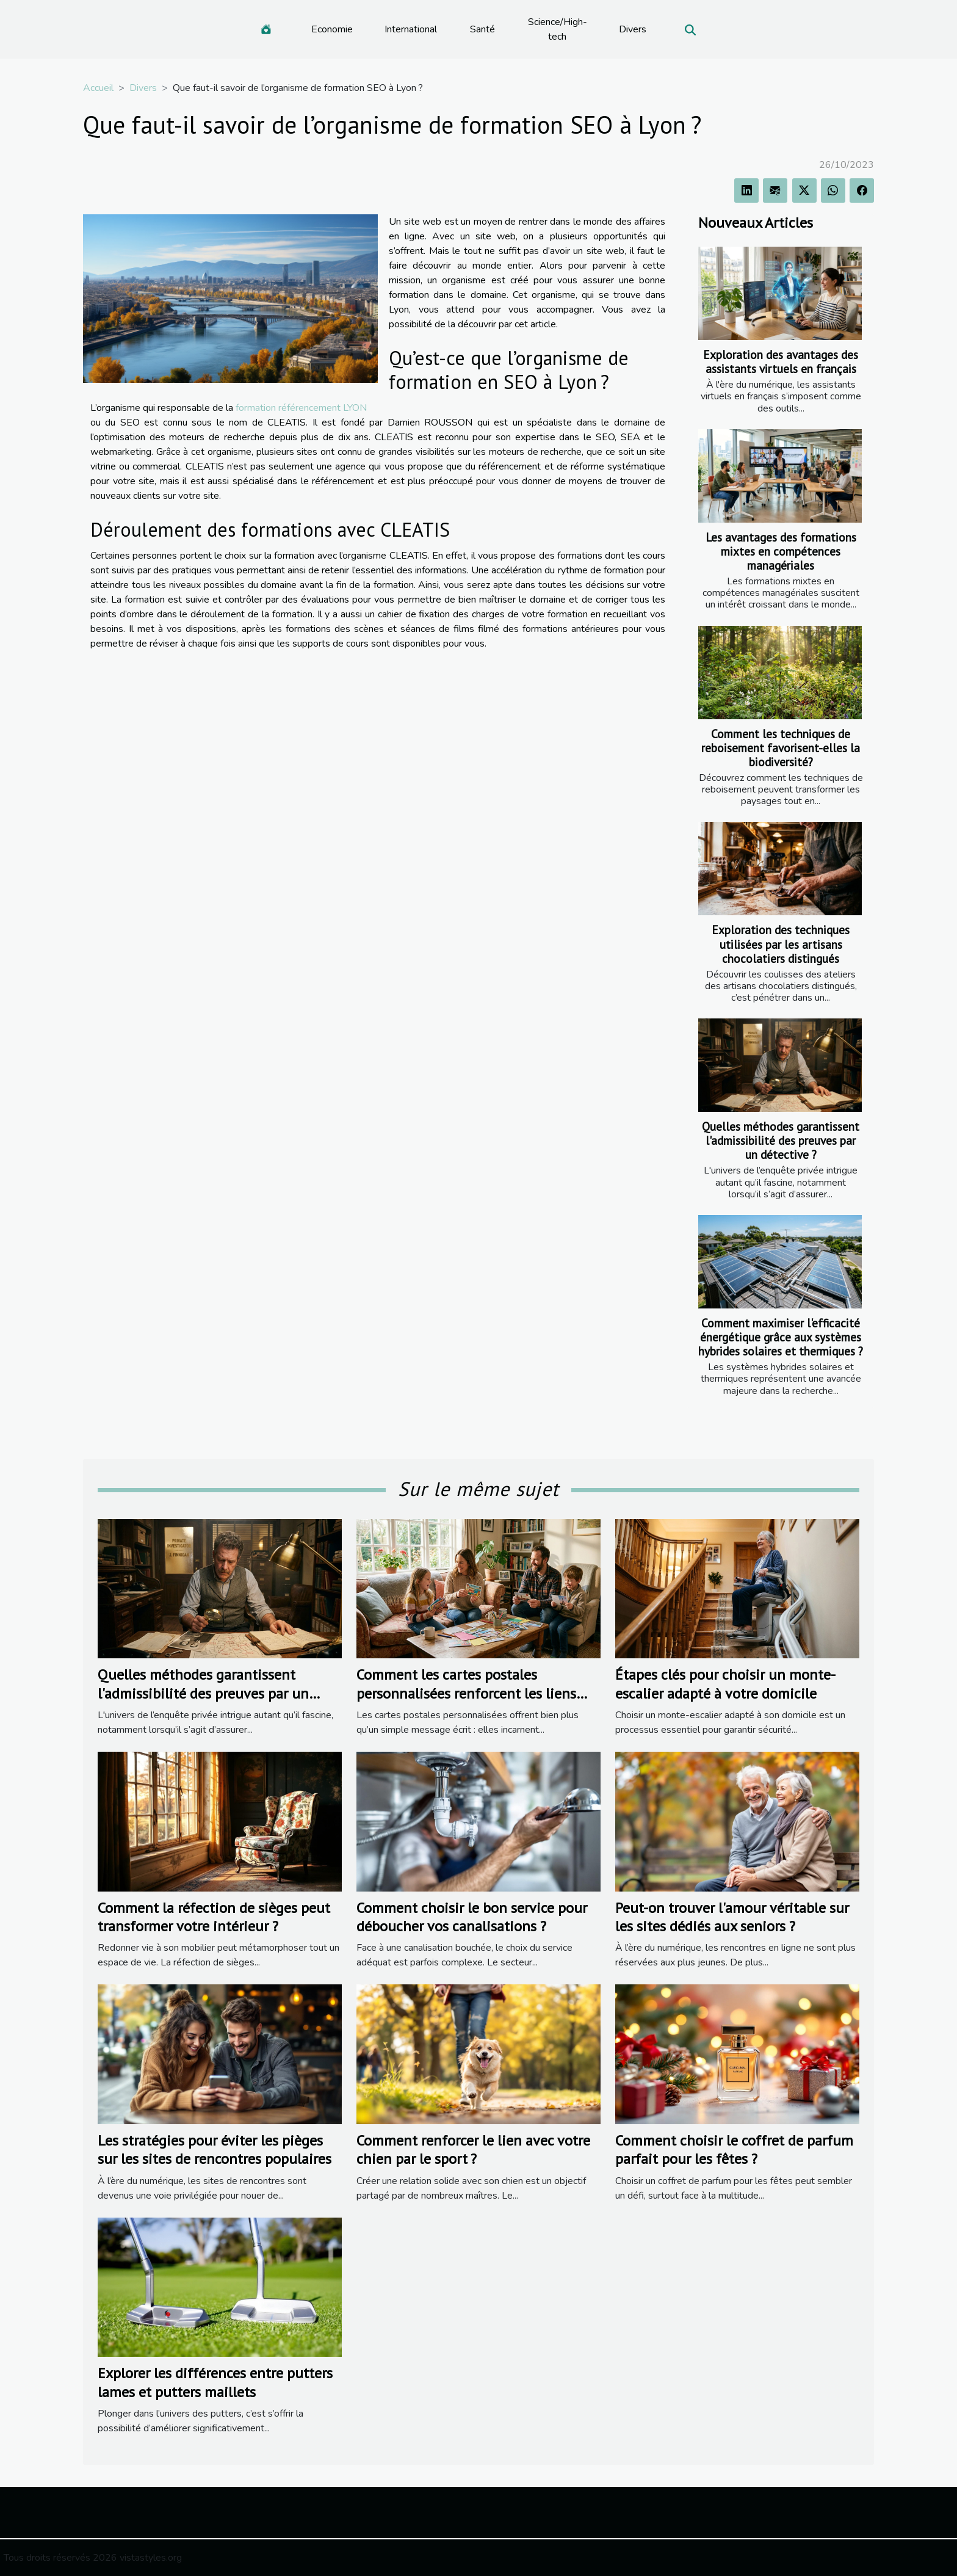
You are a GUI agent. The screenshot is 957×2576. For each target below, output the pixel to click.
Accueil (98, 88)
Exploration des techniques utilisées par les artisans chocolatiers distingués (781, 943)
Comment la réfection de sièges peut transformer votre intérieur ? (214, 1917)
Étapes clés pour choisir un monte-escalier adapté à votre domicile (725, 1683)
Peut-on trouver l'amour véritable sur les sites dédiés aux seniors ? (732, 1917)
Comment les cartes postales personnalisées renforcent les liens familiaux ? (466, 1693)
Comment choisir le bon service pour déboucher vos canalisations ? (471, 1917)
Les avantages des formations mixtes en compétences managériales (781, 551)
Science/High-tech (557, 29)
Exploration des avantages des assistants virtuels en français (780, 361)
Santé (482, 29)
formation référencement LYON (301, 408)
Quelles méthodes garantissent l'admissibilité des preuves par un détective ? (780, 1140)
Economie (332, 29)
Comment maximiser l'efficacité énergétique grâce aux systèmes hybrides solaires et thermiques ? (780, 1337)
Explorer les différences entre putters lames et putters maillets (215, 2382)
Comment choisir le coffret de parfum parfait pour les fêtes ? (734, 2149)
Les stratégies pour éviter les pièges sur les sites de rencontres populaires (214, 2149)
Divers (632, 29)
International (411, 29)
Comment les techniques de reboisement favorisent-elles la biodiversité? (780, 747)
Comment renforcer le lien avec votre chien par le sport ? (473, 2149)
